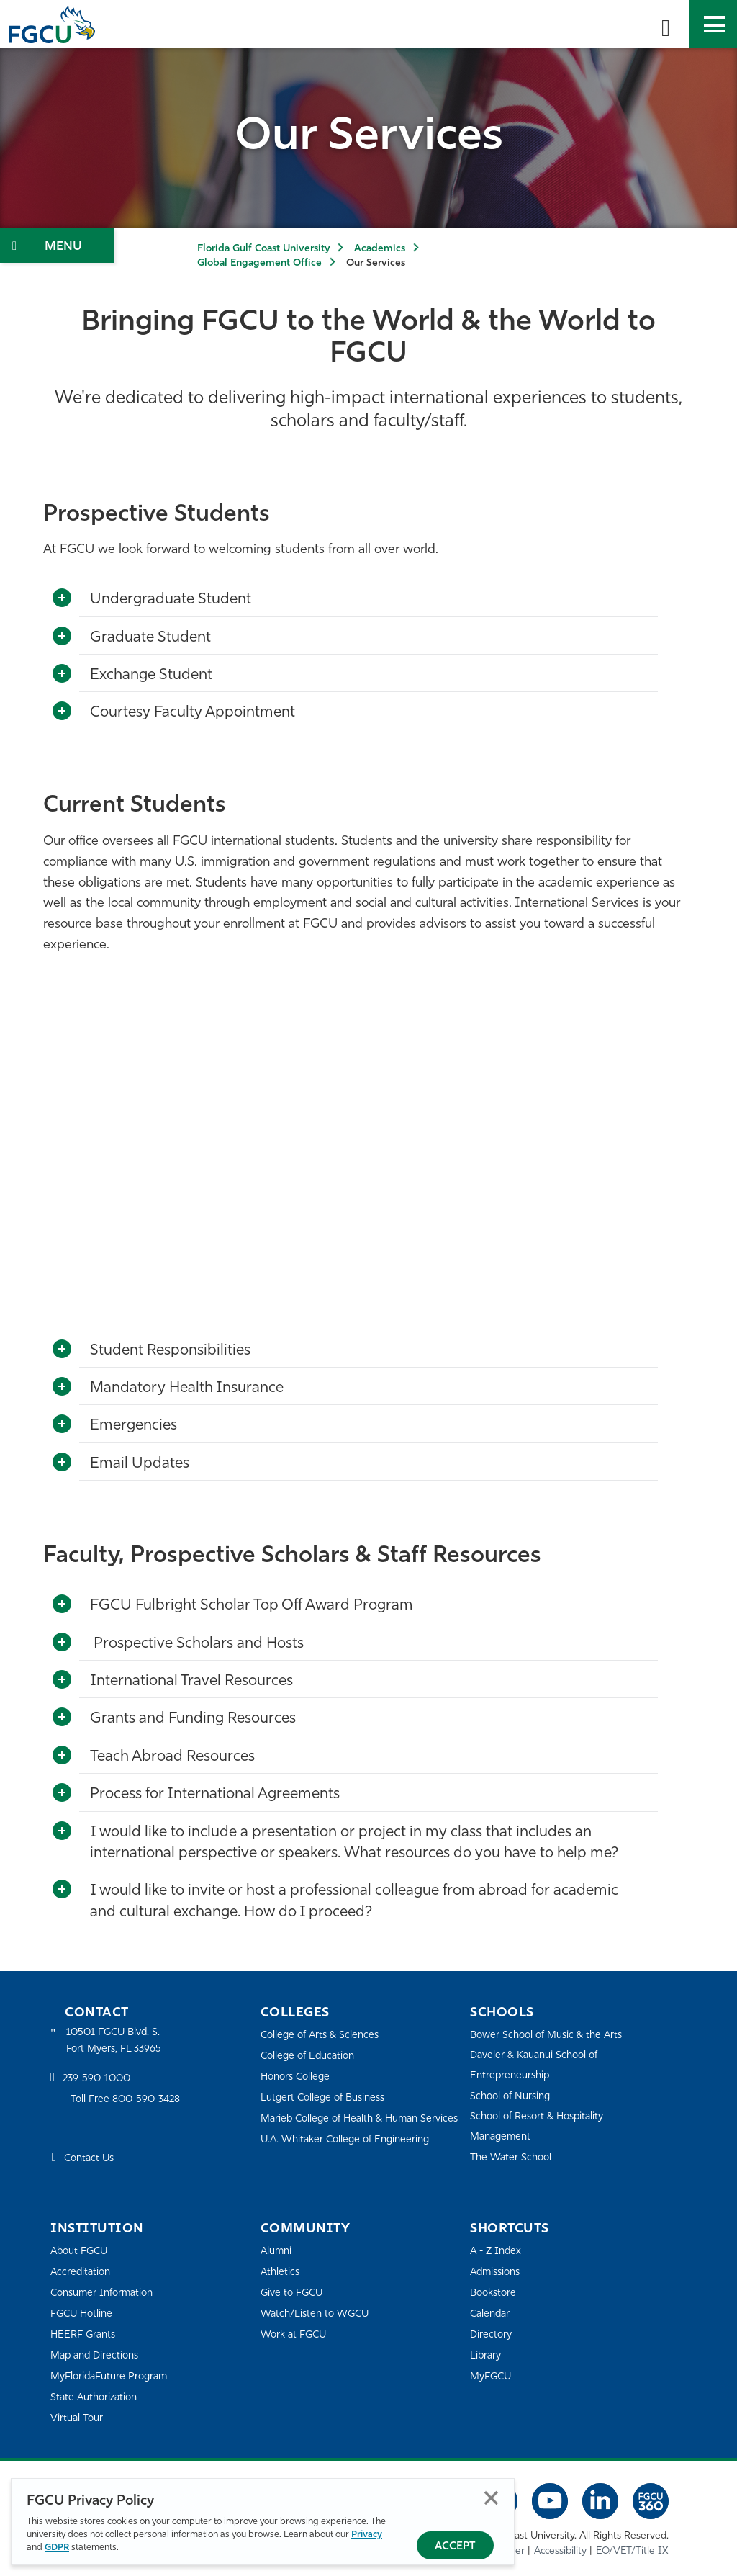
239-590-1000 (99, 2080)
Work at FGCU (296, 2334)
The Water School (513, 2157)
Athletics (281, 2271)
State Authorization (96, 2397)
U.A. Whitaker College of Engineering (350, 2158)
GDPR (57, 2548)
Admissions (497, 2271)
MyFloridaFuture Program (113, 2376)
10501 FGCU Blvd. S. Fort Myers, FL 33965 (117, 2041)
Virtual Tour (77, 2418)
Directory (492, 2334)
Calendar (491, 2313)
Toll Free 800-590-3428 (130, 2101)
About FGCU (81, 2250)
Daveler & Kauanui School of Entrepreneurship (539, 2065)
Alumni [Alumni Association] (277, 2250)
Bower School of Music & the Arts (551, 2034)
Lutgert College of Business (327, 2097)
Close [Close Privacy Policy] (491, 2499)
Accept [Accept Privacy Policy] (455, 2546)
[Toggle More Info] (62, 597)
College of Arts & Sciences (323, 2034)
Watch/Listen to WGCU (318, 2313)
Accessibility (560, 2550)
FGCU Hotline (83, 2313)
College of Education (311, 2055)
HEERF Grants (85, 2334)
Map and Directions (97, 2355)
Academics (379, 248)
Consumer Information (106, 2292)
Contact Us (91, 2160)
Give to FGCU (294, 2292)
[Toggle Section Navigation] (57, 245)
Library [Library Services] (487, 2355)
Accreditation (82, 2271)
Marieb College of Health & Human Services (345, 2127)
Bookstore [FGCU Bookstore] (495, 2292)
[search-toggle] (665, 24)
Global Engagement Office (259, 263)
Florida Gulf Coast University (263, 248)
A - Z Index (497, 2250)
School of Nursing (513, 2096)
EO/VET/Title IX (632, 2550)
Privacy (366, 2535)
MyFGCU (492, 2376)
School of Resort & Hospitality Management (542, 2126)
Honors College (298, 2076)
